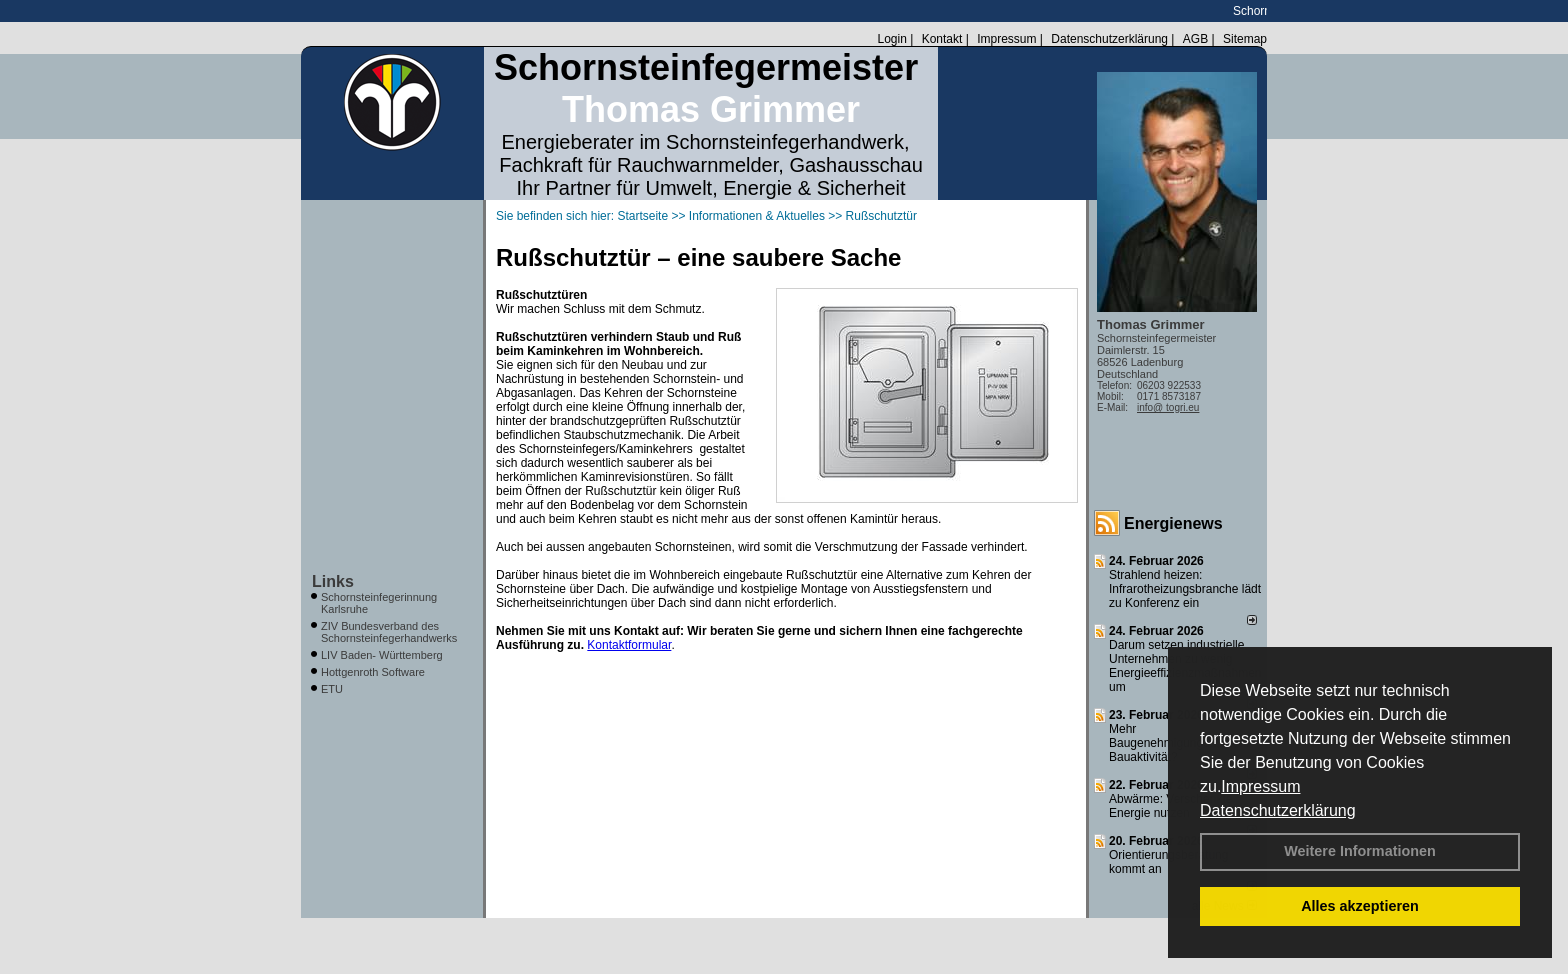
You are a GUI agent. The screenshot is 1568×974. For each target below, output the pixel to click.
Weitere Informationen (1360, 851)
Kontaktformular (629, 645)
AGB (1195, 39)
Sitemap (1245, 39)
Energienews (1173, 523)
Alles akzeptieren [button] (1360, 906)
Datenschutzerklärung (1278, 810)
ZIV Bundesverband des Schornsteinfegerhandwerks (389, 632)
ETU (332, 689)
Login (891, 39)
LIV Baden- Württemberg (382, 655)
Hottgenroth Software (373, 672)
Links (333, 581)
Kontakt (942, 39)
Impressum (1260, 786)
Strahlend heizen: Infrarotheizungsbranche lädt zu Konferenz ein (1185, 589)
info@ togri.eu (1168, 407)
